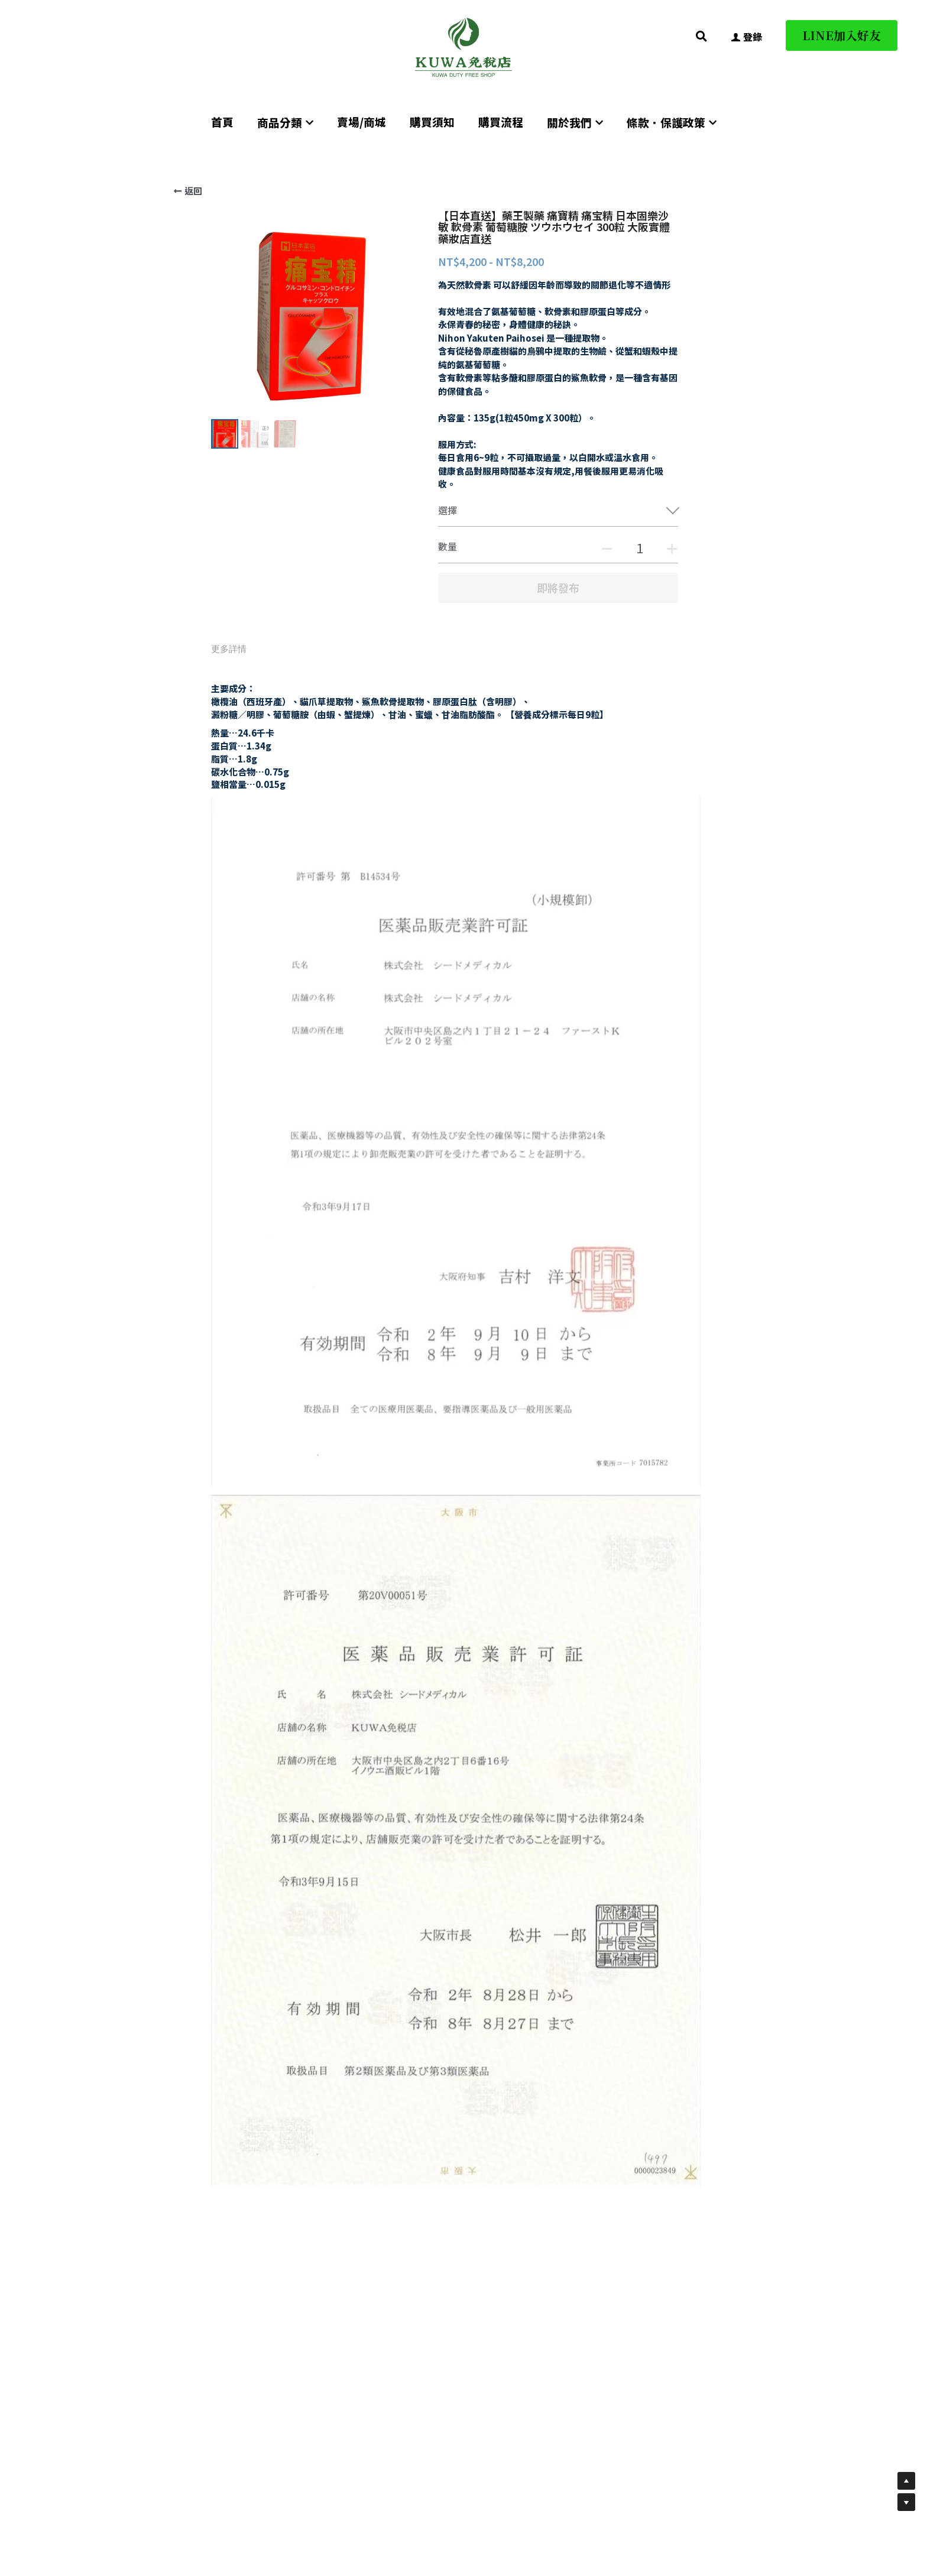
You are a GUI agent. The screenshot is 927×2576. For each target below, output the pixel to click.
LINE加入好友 (841, 35)
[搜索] (701, 36)
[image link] (463, 46)
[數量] (639, 547)
